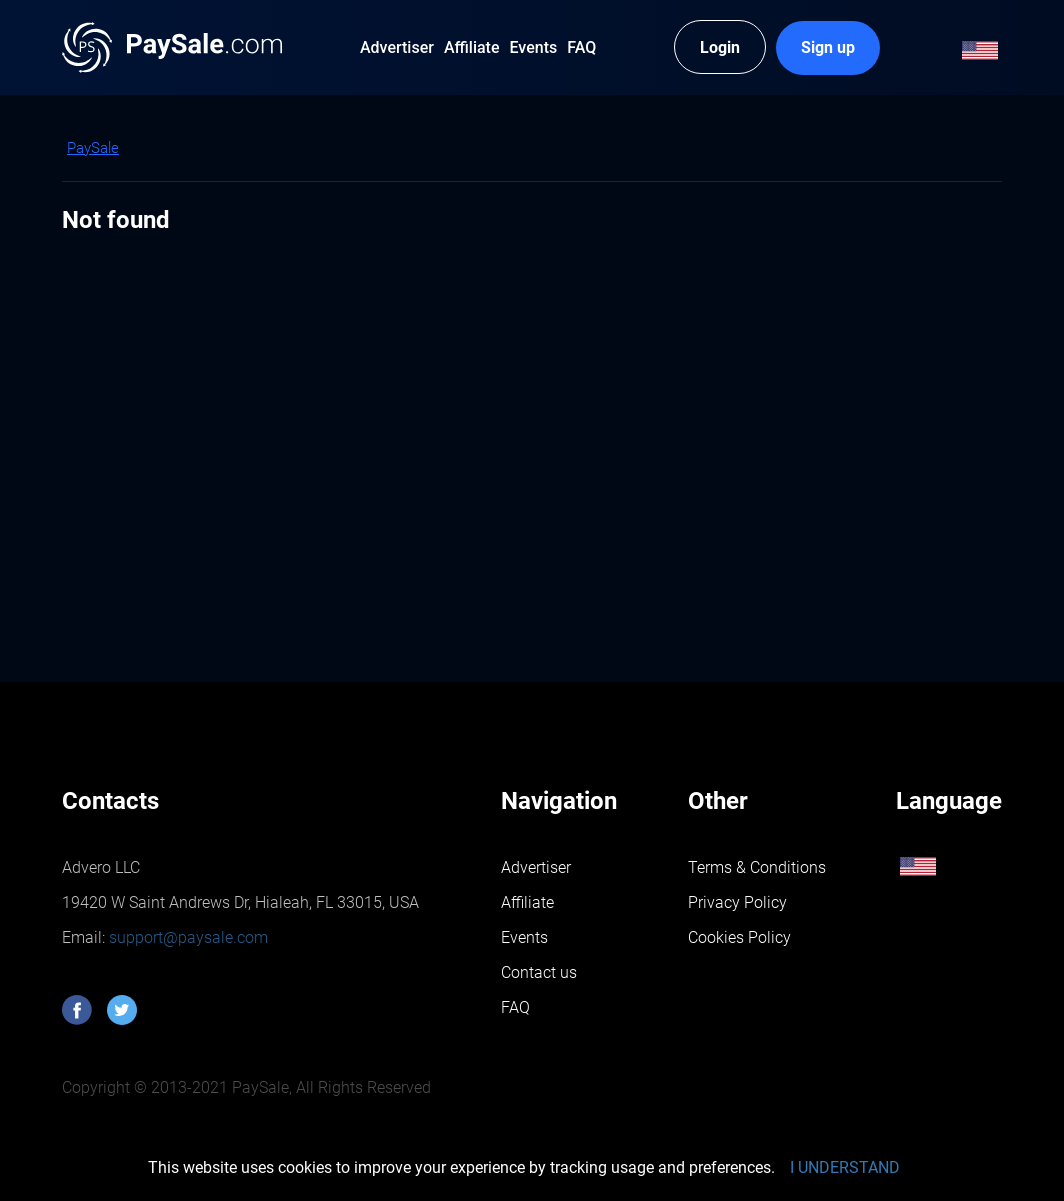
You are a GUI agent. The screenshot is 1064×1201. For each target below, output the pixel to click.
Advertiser (536, 867)
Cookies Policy (739, 937)
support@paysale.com (186, 937)
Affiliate (527, 902)
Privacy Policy (737, 902)
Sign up (828, 47)
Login (720, 47)
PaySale (93, 148)
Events (524, 937)
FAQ (515, 1007)
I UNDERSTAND (845, 1167)
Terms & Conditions (757, 867)
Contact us (539, 972)
